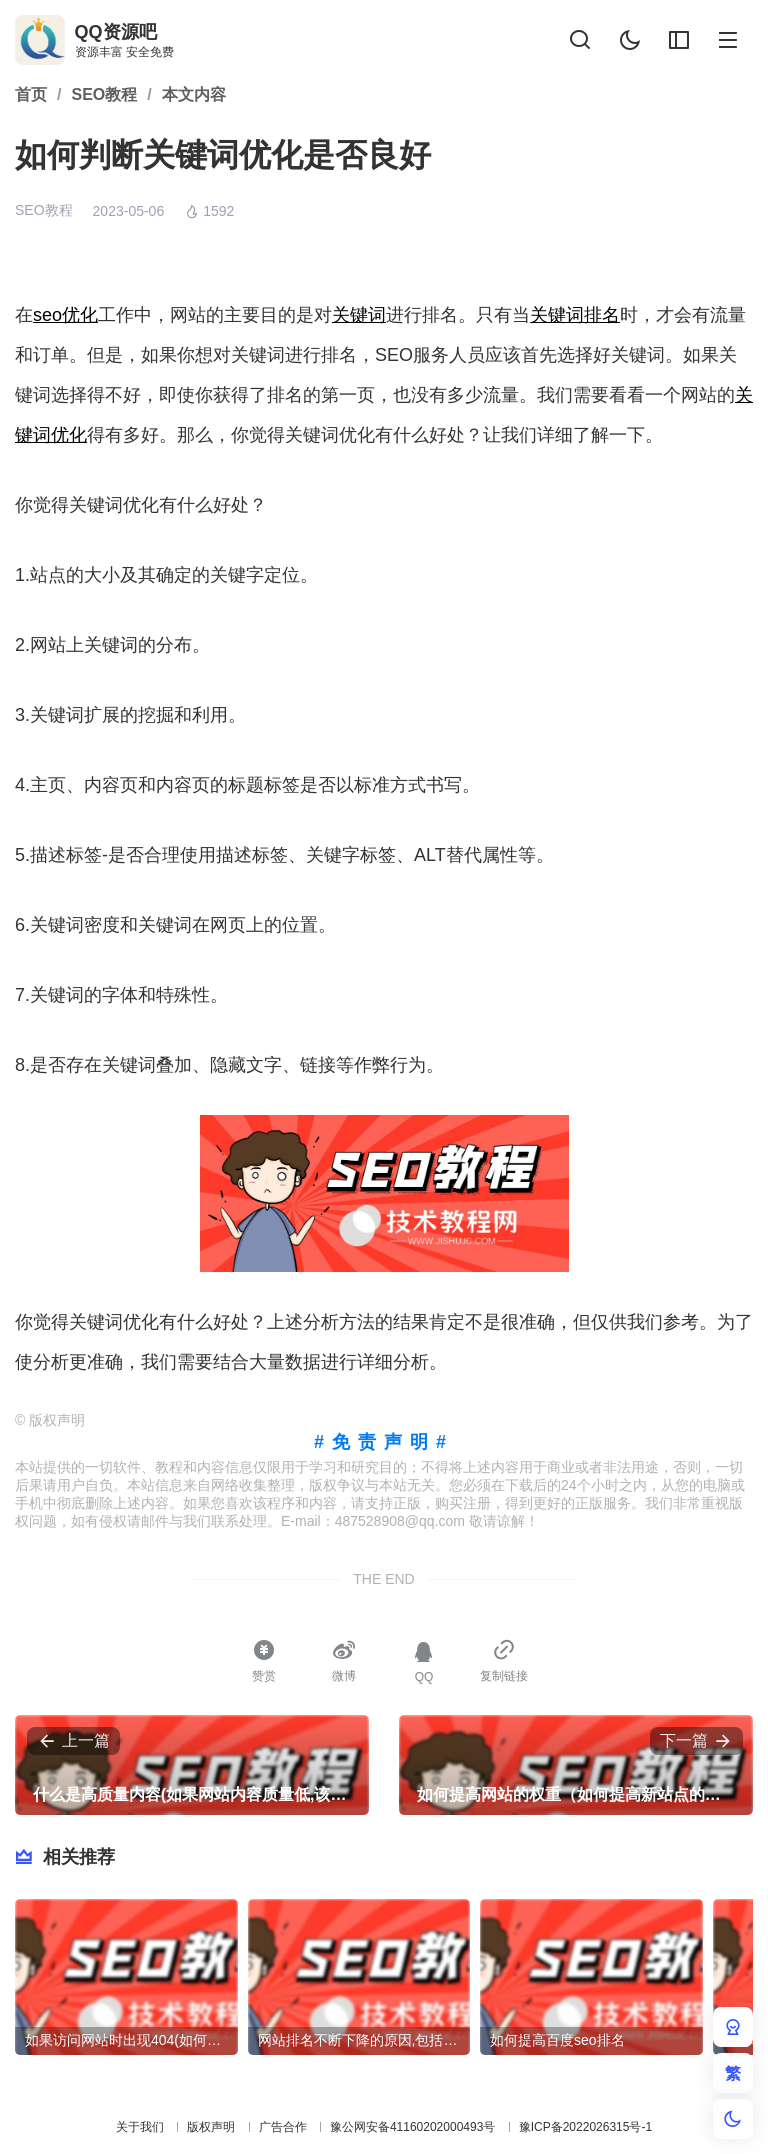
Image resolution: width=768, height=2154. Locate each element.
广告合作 (283, 2127)
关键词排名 (575, 315)
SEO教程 (44, 210)
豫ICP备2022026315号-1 (585, 2127)
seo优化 (65, 315)
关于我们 (140, 2127)
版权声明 (211, 2127)
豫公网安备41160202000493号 (412, 2127)
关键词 (359, 315)
